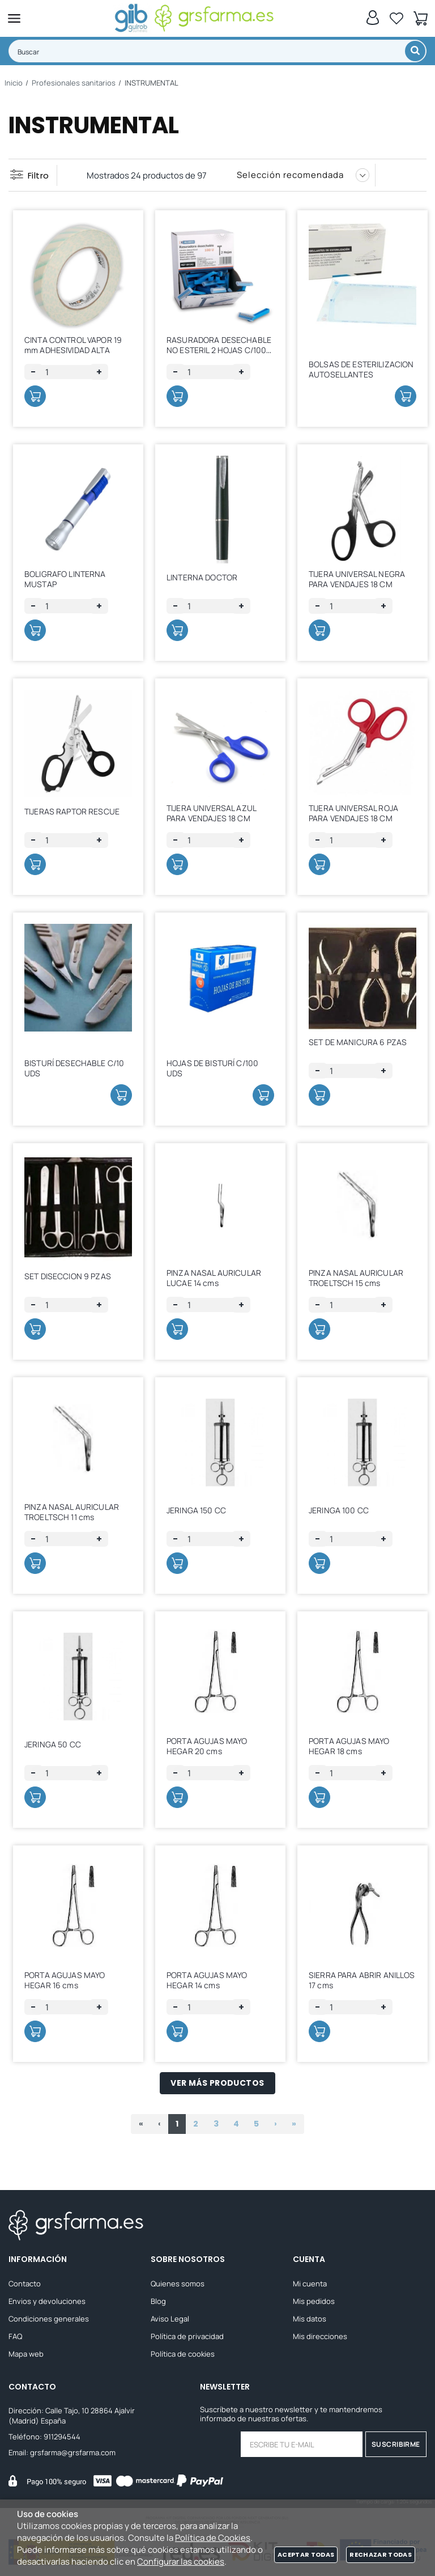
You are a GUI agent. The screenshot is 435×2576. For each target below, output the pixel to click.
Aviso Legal (170, 2319)
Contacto (24, 2284)
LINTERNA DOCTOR (202, 577)
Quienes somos (177, 2284)
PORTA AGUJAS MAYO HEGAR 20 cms (207, 1745)
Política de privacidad (187, 2337)
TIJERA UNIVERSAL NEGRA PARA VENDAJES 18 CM (357, 578)
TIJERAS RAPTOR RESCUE (72, 811)
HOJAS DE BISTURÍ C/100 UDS (212, 1068)
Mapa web (26, 2354)
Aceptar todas (306, 2554)
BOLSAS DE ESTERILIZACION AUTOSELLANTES (361, 369)
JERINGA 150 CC (196, 1510)
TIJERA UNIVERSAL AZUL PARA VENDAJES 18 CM (211, 813)
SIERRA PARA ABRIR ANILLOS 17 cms (362, 1980)
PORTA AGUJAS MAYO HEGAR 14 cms (207, 1980)
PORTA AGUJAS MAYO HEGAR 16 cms (64, 1980)
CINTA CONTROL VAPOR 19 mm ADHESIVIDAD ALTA (73, 344)
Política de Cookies (212, 2538)
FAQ (15, 2337)
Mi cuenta (310, 2284)
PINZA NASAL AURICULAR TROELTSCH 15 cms (356, 1277)
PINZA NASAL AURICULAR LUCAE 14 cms (214, 1277)
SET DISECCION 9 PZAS (67, 1276)
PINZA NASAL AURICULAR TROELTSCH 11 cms (71, 1511)
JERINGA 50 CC (52, 1744)
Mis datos (309, 2319)
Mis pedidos (314, 2302)
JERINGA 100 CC (339, 1510)
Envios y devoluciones (47, 2302)
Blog (158, 2302)
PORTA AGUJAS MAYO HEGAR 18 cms (349, 1745)
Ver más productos (217, 2083)
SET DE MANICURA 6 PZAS (358, 1042)
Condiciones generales (48, 2319)
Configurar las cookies (180, 2561)
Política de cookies (183, 2354)
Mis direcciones (320, 2337)
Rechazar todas (380, 2554)
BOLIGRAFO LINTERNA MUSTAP (65, 578)
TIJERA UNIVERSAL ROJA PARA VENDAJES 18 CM (353, 813)
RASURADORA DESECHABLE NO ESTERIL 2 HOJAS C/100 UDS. (219, 350)
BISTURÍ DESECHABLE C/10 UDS (74, 1068)
